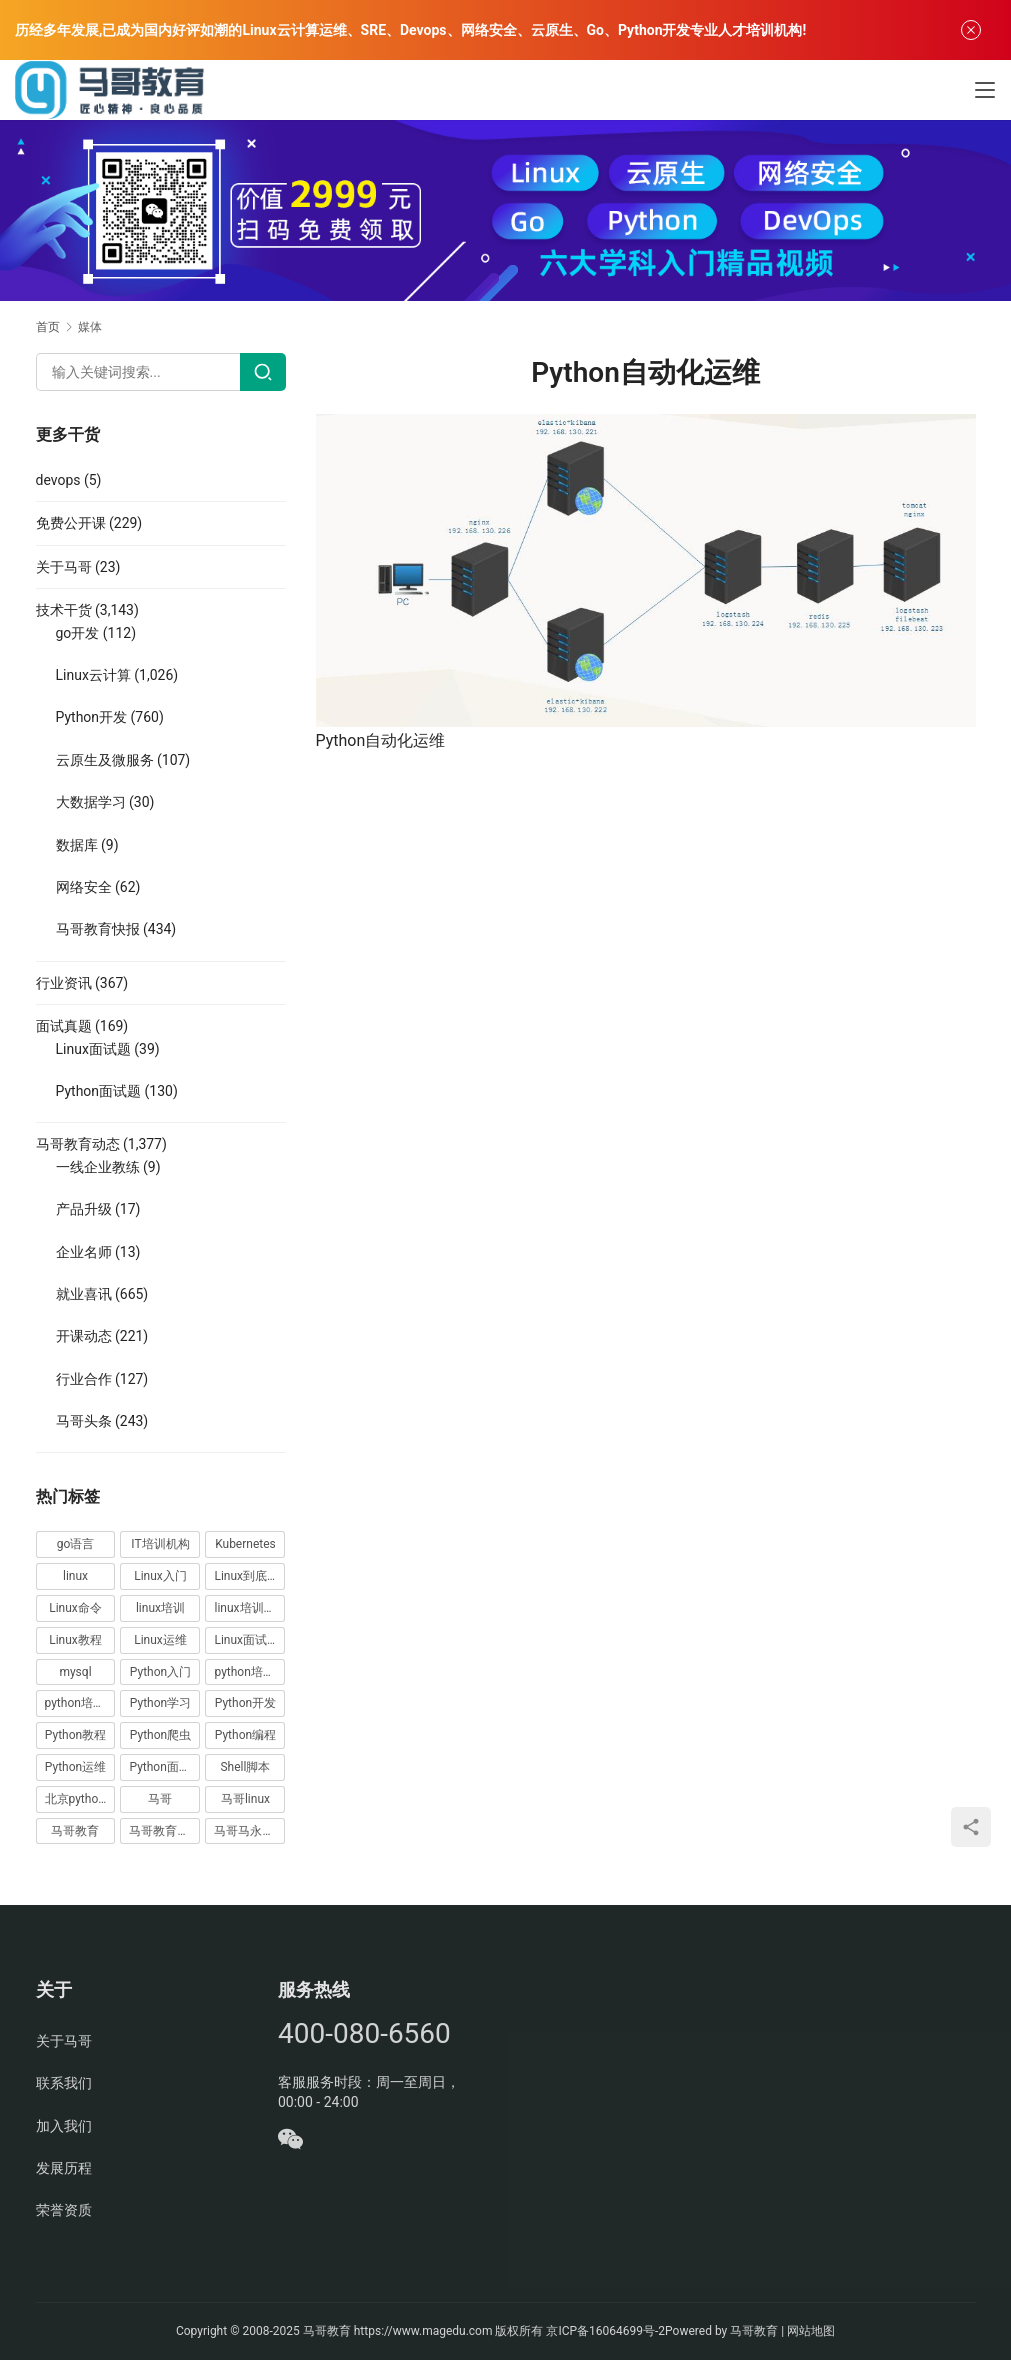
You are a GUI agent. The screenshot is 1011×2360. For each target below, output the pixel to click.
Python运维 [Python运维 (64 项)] (75, 1767)
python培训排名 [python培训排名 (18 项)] (80, 1703)
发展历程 (64, 2168)
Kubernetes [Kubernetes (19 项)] (245, 1544)
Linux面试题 (93, 1049)
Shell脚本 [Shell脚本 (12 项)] (245, 1767)
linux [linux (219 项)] (75, 1576)
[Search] (263, 372)
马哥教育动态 (78, 1144)
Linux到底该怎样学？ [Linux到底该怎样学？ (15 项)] (249, 1576)
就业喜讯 (84, 1294)
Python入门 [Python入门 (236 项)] (160, 1672)
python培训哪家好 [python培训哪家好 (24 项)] (249, 1672)
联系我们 (64, 2083)
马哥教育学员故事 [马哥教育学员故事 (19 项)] (164, 1831)
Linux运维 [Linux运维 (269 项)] (160, 1640)
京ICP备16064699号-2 (605, 2331)
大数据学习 (91, 802)
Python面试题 (99, 1091)
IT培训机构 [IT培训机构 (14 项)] (160, 1544)
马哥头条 (84, 1421)
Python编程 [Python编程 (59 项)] (245, 1735)
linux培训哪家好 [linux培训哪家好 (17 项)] (249, 1608)
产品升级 (84, 1209)
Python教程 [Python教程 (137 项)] (75, 1735)
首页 (48, 327)
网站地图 (811, 2331)
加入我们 (64, 2126)
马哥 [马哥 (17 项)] (160, 1799)
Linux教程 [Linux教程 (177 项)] (75, 1640)
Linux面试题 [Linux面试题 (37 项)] (246, 1640)
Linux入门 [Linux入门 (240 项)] (160, 1576)
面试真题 (64, 1026)
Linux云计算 (93, 675)
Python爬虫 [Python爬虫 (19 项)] (160, 1735)
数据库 (77, 845)
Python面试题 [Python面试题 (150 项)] (164, 1767)
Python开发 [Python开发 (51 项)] (245, 1703)
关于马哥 (64, 567)
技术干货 (64, 610)
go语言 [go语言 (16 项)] (76, 1544)
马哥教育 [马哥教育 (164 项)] (75, 1831)
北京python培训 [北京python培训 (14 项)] (80, 1799)
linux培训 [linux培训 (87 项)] (160, 1608)
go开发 (78, 633)
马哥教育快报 (98, 929)
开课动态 (84, 1336)
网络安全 (84, 887)
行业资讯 (64, 983)
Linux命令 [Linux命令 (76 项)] (75, 1608)
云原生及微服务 (105, 760)
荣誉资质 (64, 2210)
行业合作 (84, 1379)
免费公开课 (71, 523)
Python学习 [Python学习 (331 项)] (160, 1703)
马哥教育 (327, 2331)
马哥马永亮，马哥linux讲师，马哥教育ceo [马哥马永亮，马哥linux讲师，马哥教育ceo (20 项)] (249, 1831)
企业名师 (84, 1252)
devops (58, 480)
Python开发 (92, 717)
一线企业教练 (98, 1167)
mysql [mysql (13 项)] (75, 1672)
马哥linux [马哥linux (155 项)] (245, 1799)
